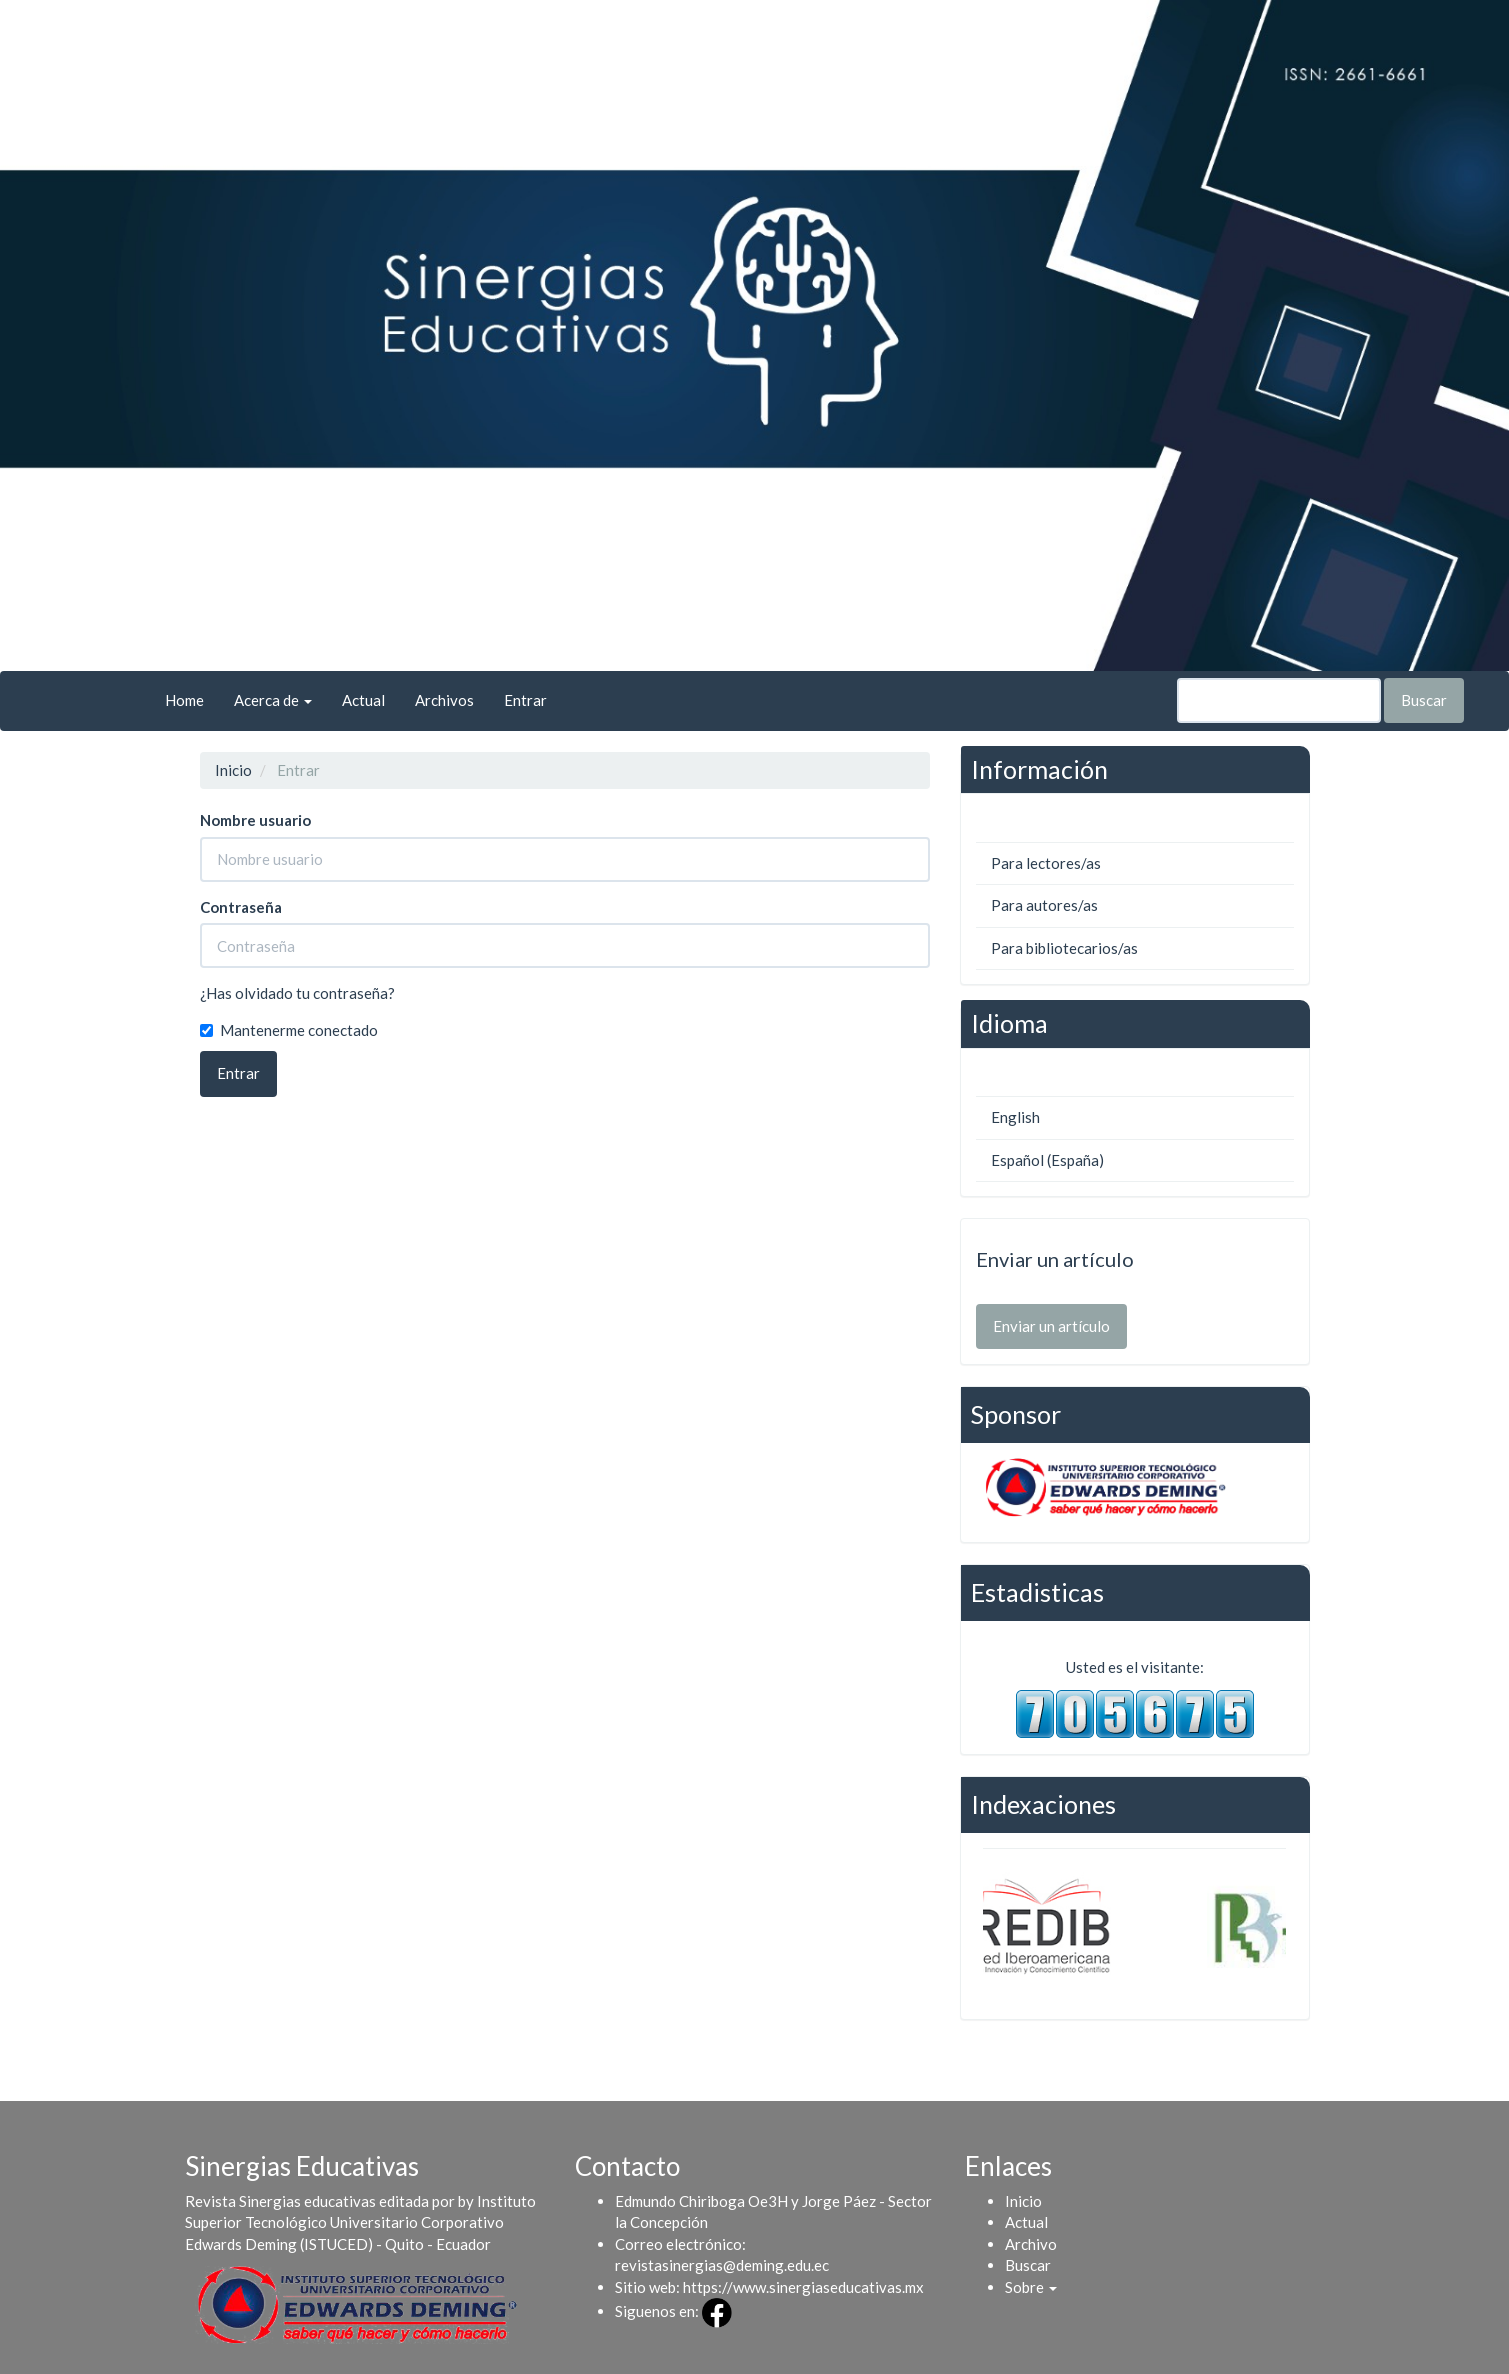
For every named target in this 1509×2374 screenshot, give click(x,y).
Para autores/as (1044, 905)
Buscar (1424, 700)
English (1015, 1117)
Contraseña (241, 907)
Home (184, 700)
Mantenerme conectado (289, 1030)
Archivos (444, 700)
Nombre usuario (255, 820)
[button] (1031, 2287)
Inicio (233, 770)
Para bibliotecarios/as (1064, 948)
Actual (363, 700)
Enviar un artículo (1051, 1326)
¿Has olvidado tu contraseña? (297, 993)
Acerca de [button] (273, 700)
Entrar (525, 700)
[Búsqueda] (1279, 700)
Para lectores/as (1046, 863)
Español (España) (1047, 1160)
